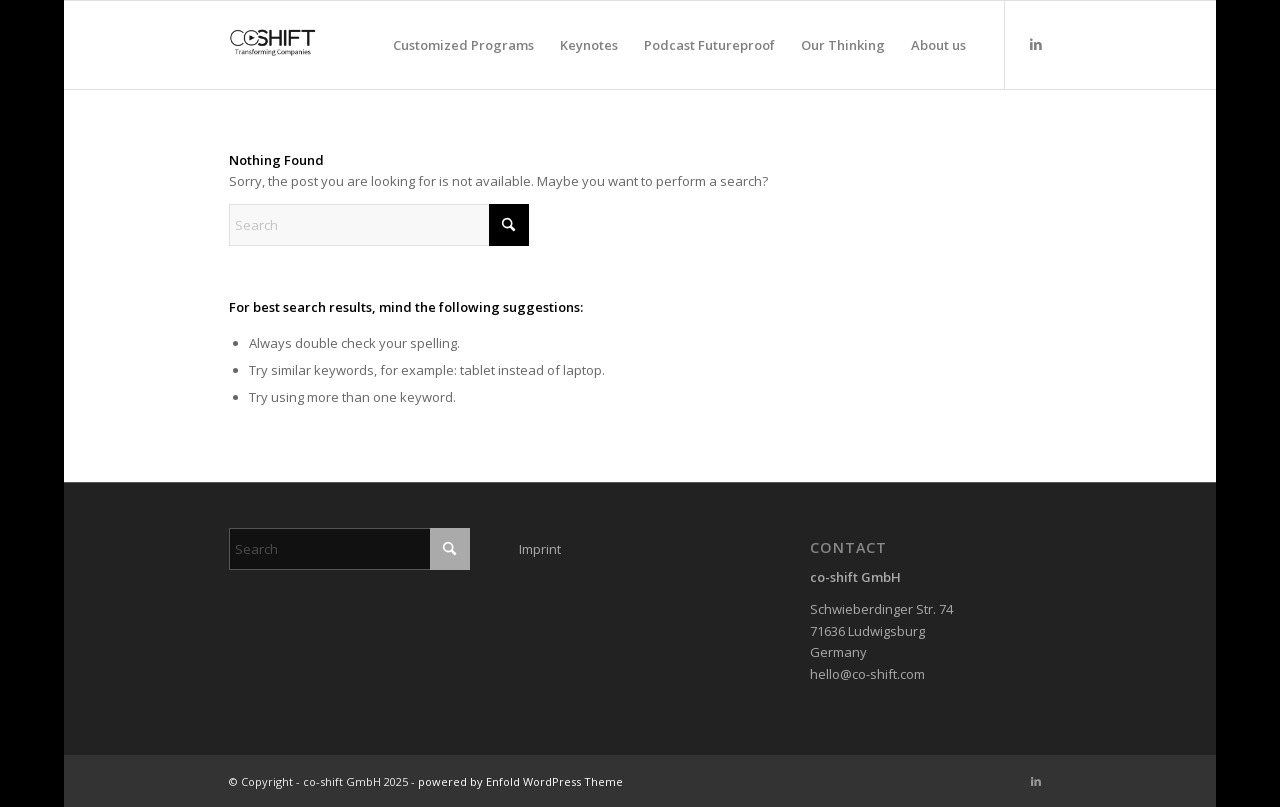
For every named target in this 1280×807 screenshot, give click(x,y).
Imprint (540, 549)
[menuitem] (463, 45)
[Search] (379, 225)
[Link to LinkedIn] (1036, 44)
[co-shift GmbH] (273, 45)
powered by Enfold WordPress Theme (520, 781)
